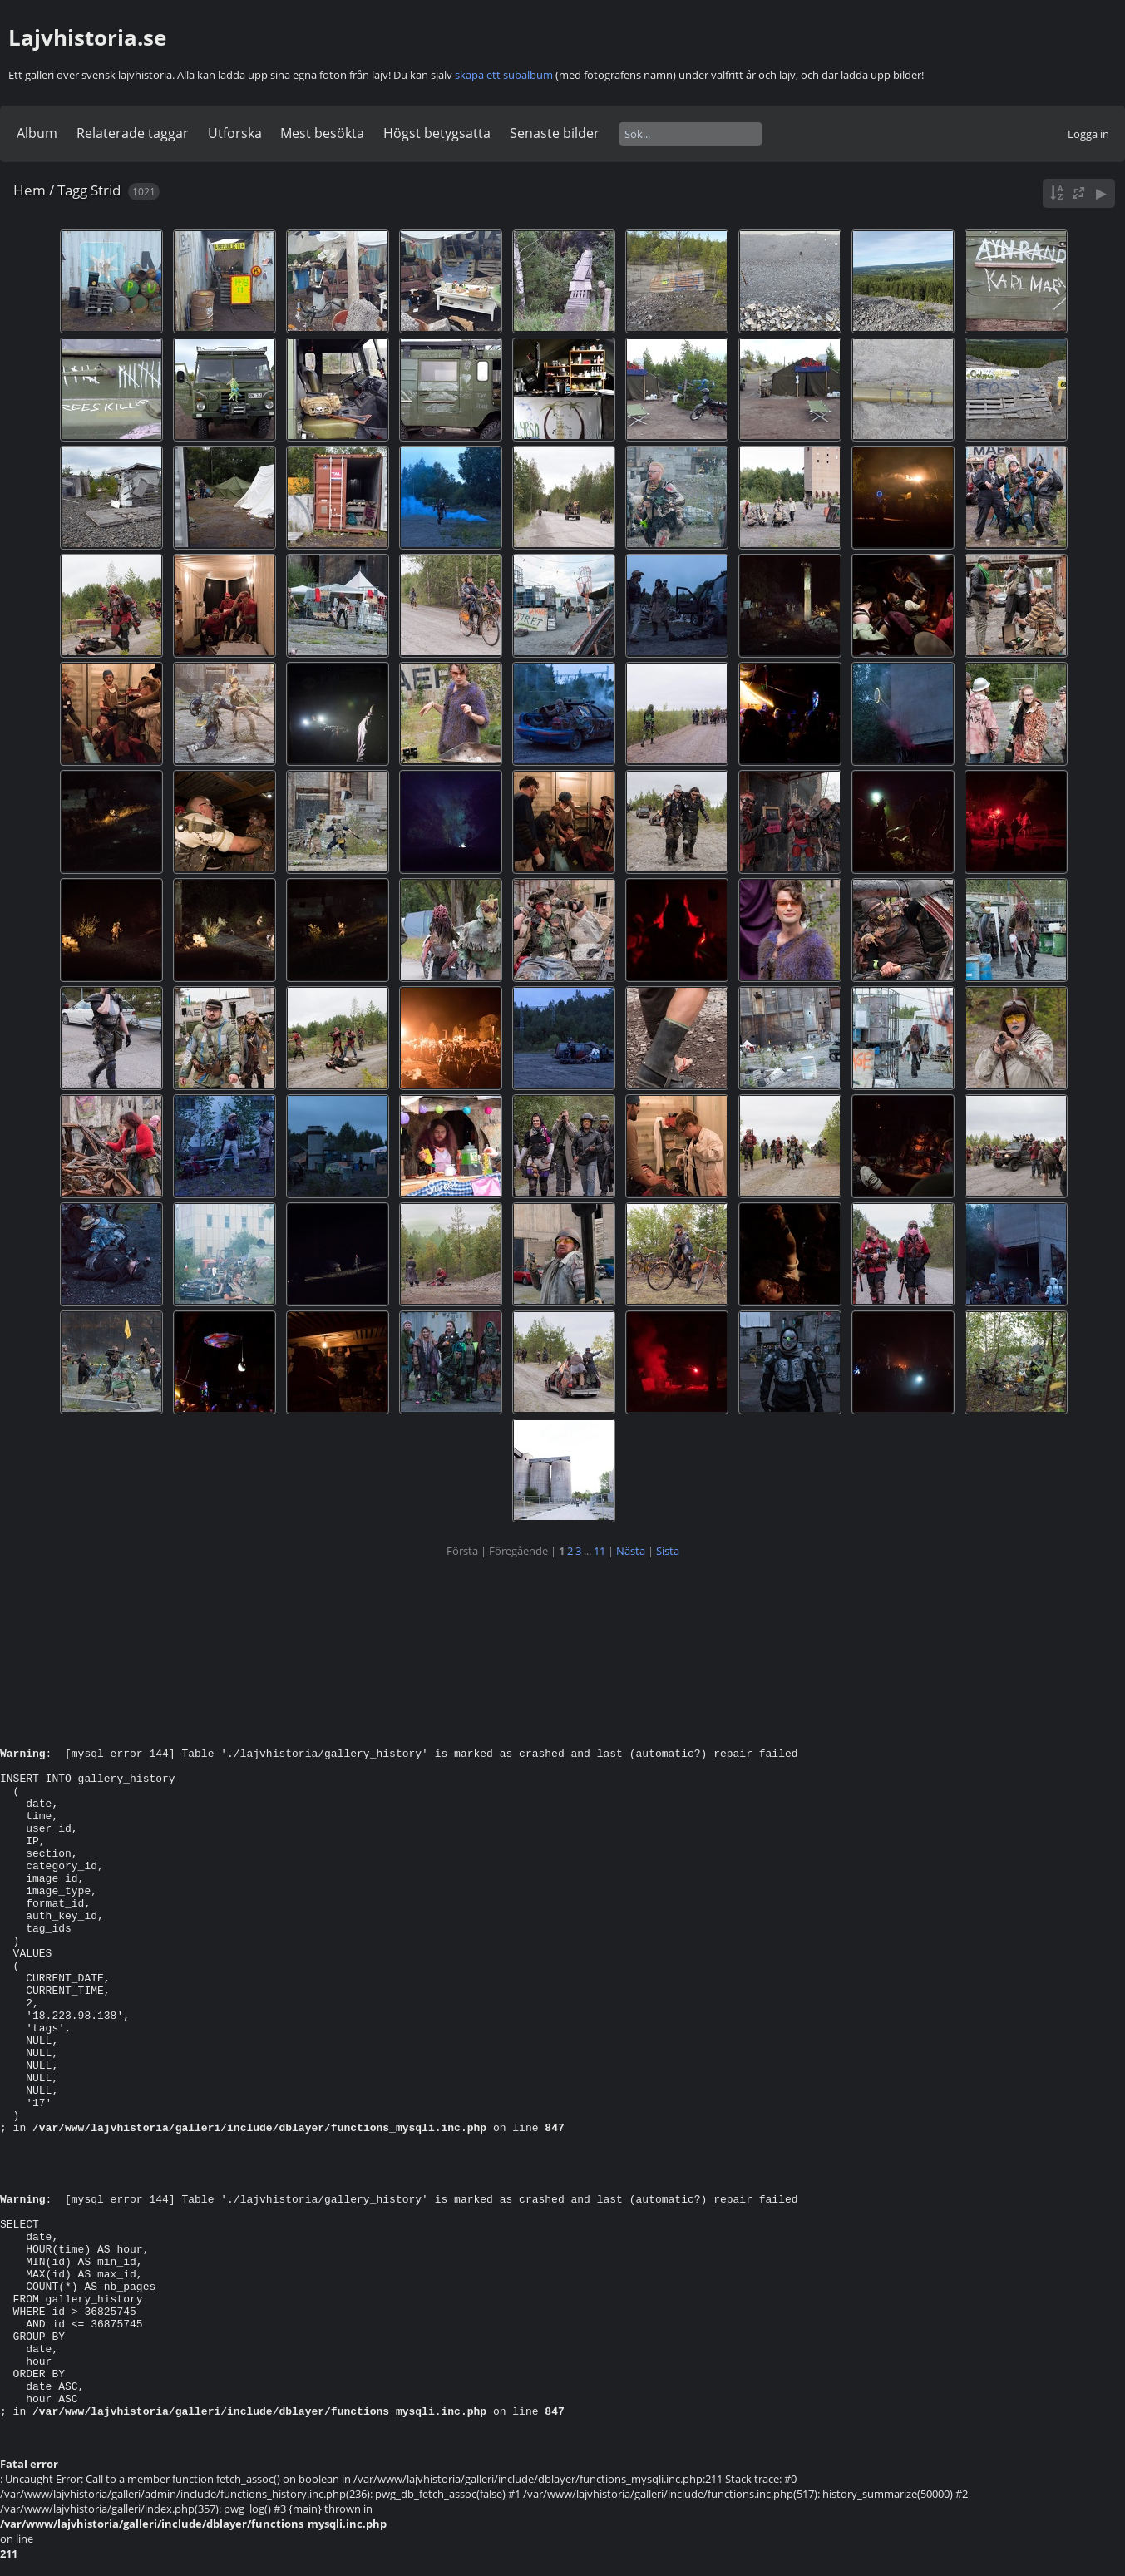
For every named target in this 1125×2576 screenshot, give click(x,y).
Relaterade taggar (132, 133)
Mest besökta (322, 133)
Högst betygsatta (437, 133)
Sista (667, 1550)
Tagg (72, 190)
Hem (29, 190)
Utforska (235, 133)
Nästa (630, 1550)
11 (599, 1550)
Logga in (1088, 133)
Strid (106, 190)
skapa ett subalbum (504, 74)
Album (37, 133)
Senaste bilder (555, 133)
